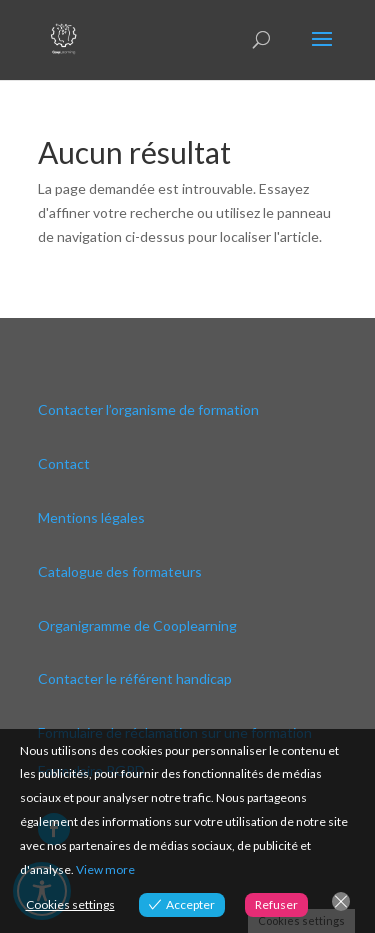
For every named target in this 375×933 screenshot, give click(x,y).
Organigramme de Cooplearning (137, 625)
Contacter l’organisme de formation (148, 409)
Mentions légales (91, 517)
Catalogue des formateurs (120, 571)
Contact (64, 463)
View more (105, 869)
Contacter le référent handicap (135, 678)
